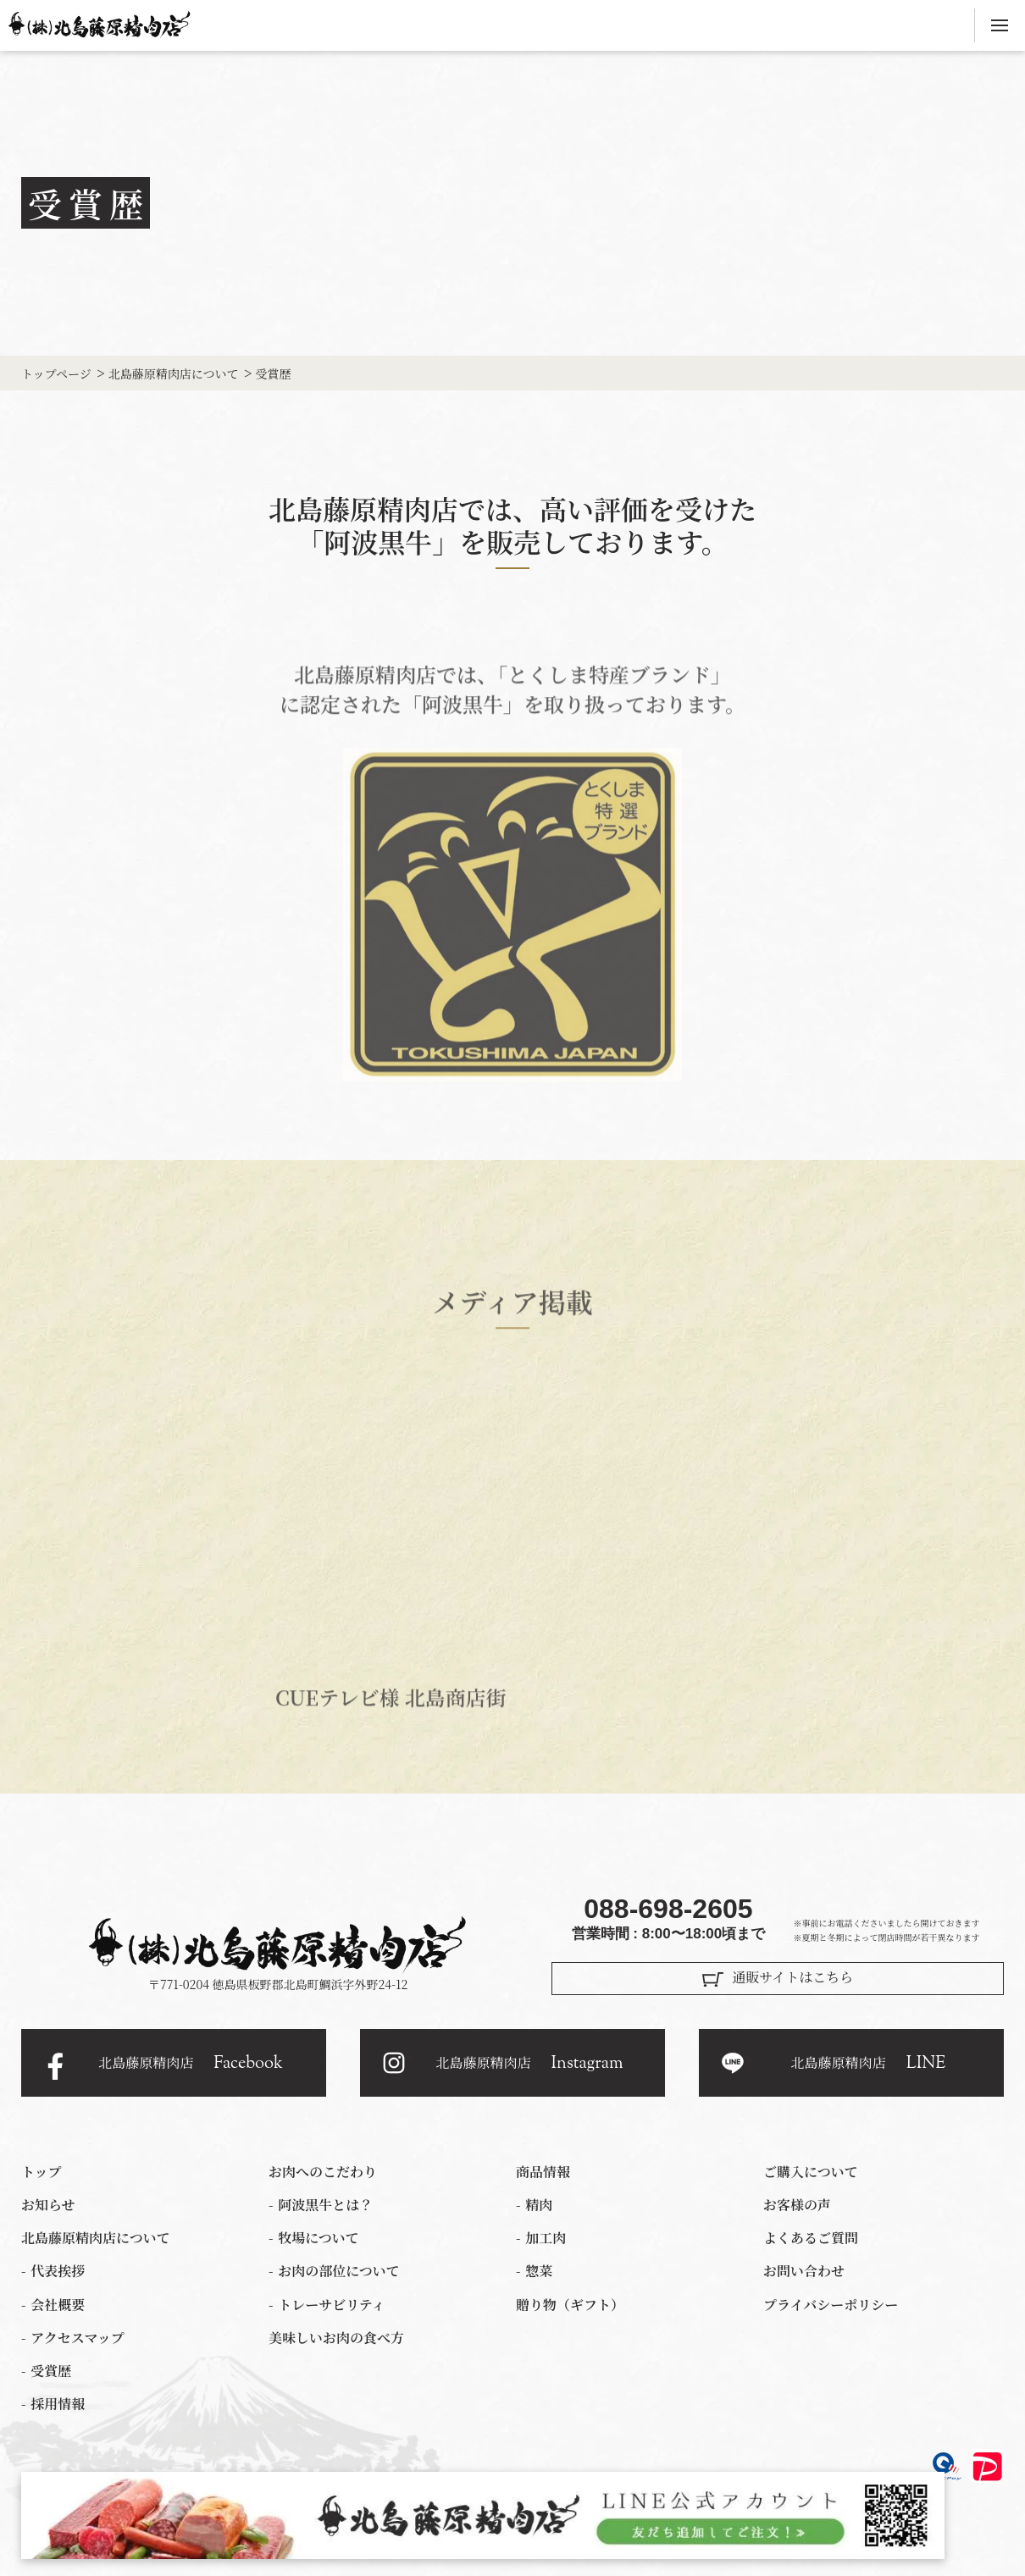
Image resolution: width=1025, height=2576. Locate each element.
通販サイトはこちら (792, 1977)
